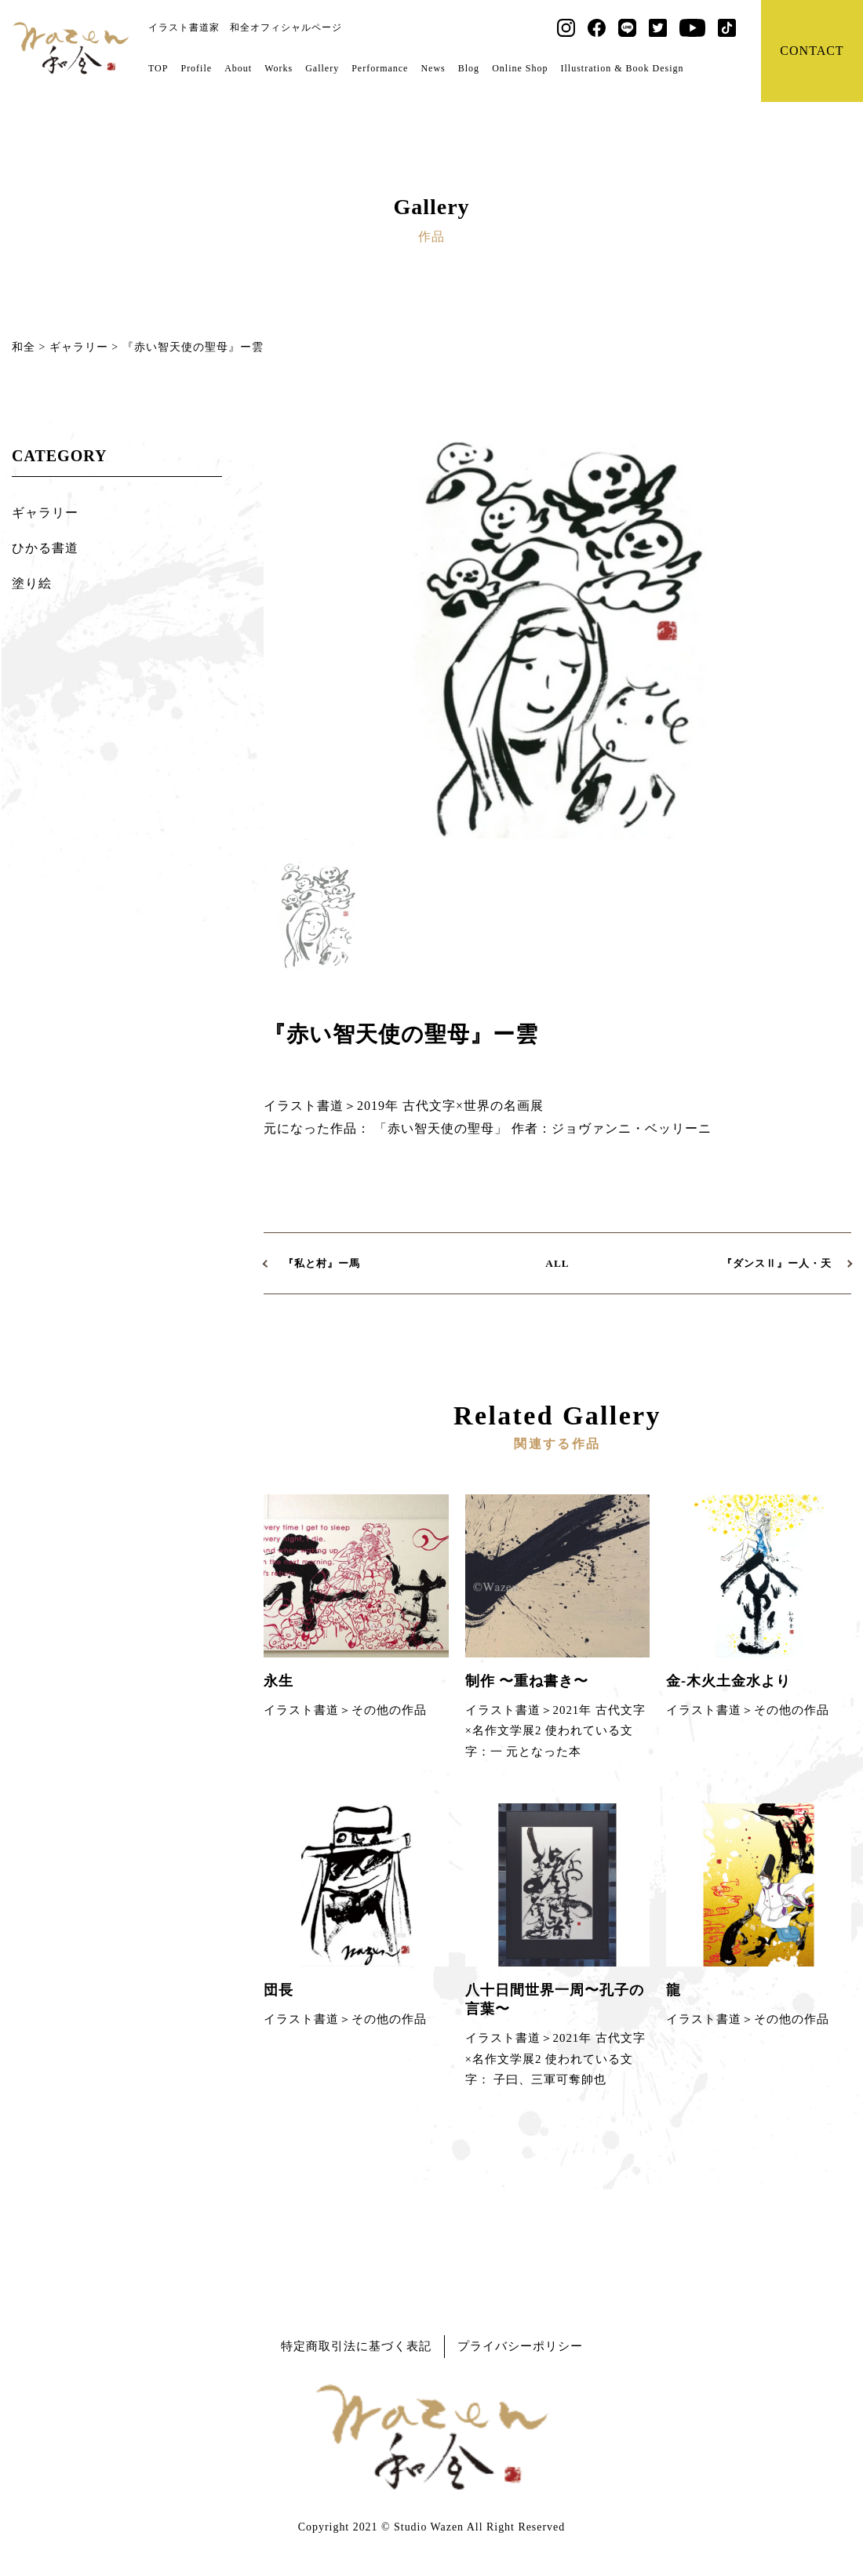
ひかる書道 (45, 548)
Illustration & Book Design (621, 68)
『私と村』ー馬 (321, 1263)
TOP (158, 68)
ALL (557, 1263)
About (238, 68)
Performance (379, 68)
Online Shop (520, 68)
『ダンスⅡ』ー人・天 (777, 1263)
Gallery (322, 68)
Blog (468, 68)
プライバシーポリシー (520, 2346)
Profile (196, 68)
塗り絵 (32, 583)
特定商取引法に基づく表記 (356, 2346)
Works (278, 68)
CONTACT (811, 50)
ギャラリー (45, 512)
